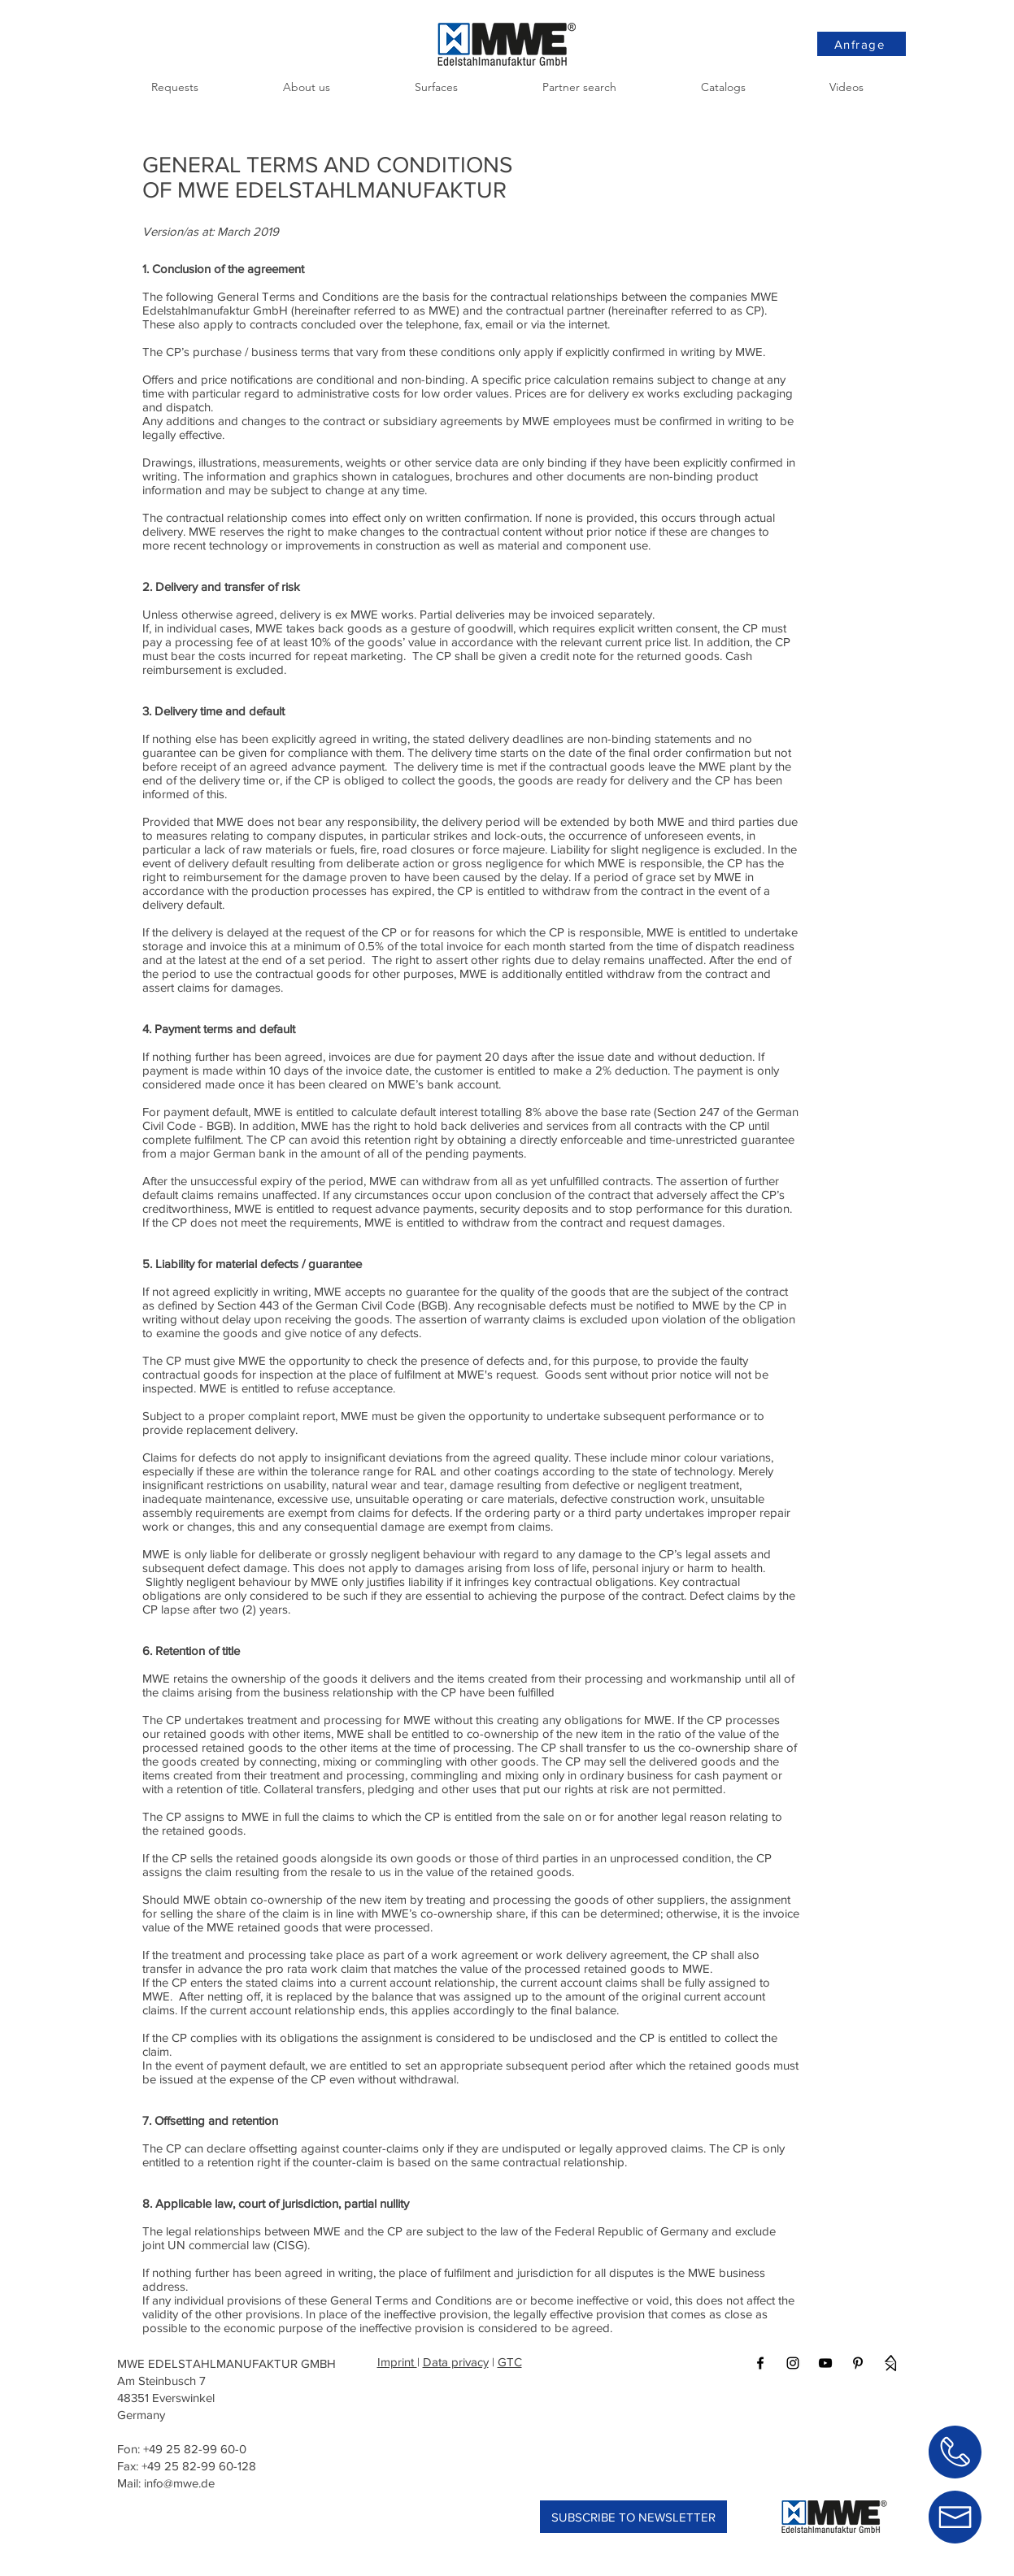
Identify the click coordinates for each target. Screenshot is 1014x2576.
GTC (510, 2362)
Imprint (397, 2362)
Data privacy (456, 2362)
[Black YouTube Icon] (825, 2363)
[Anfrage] (861, 44)
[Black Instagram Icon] (793, 2363)
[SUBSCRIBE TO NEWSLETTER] (633, 2516)
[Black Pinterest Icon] (858, 2363)
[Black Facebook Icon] (760, 2363)
